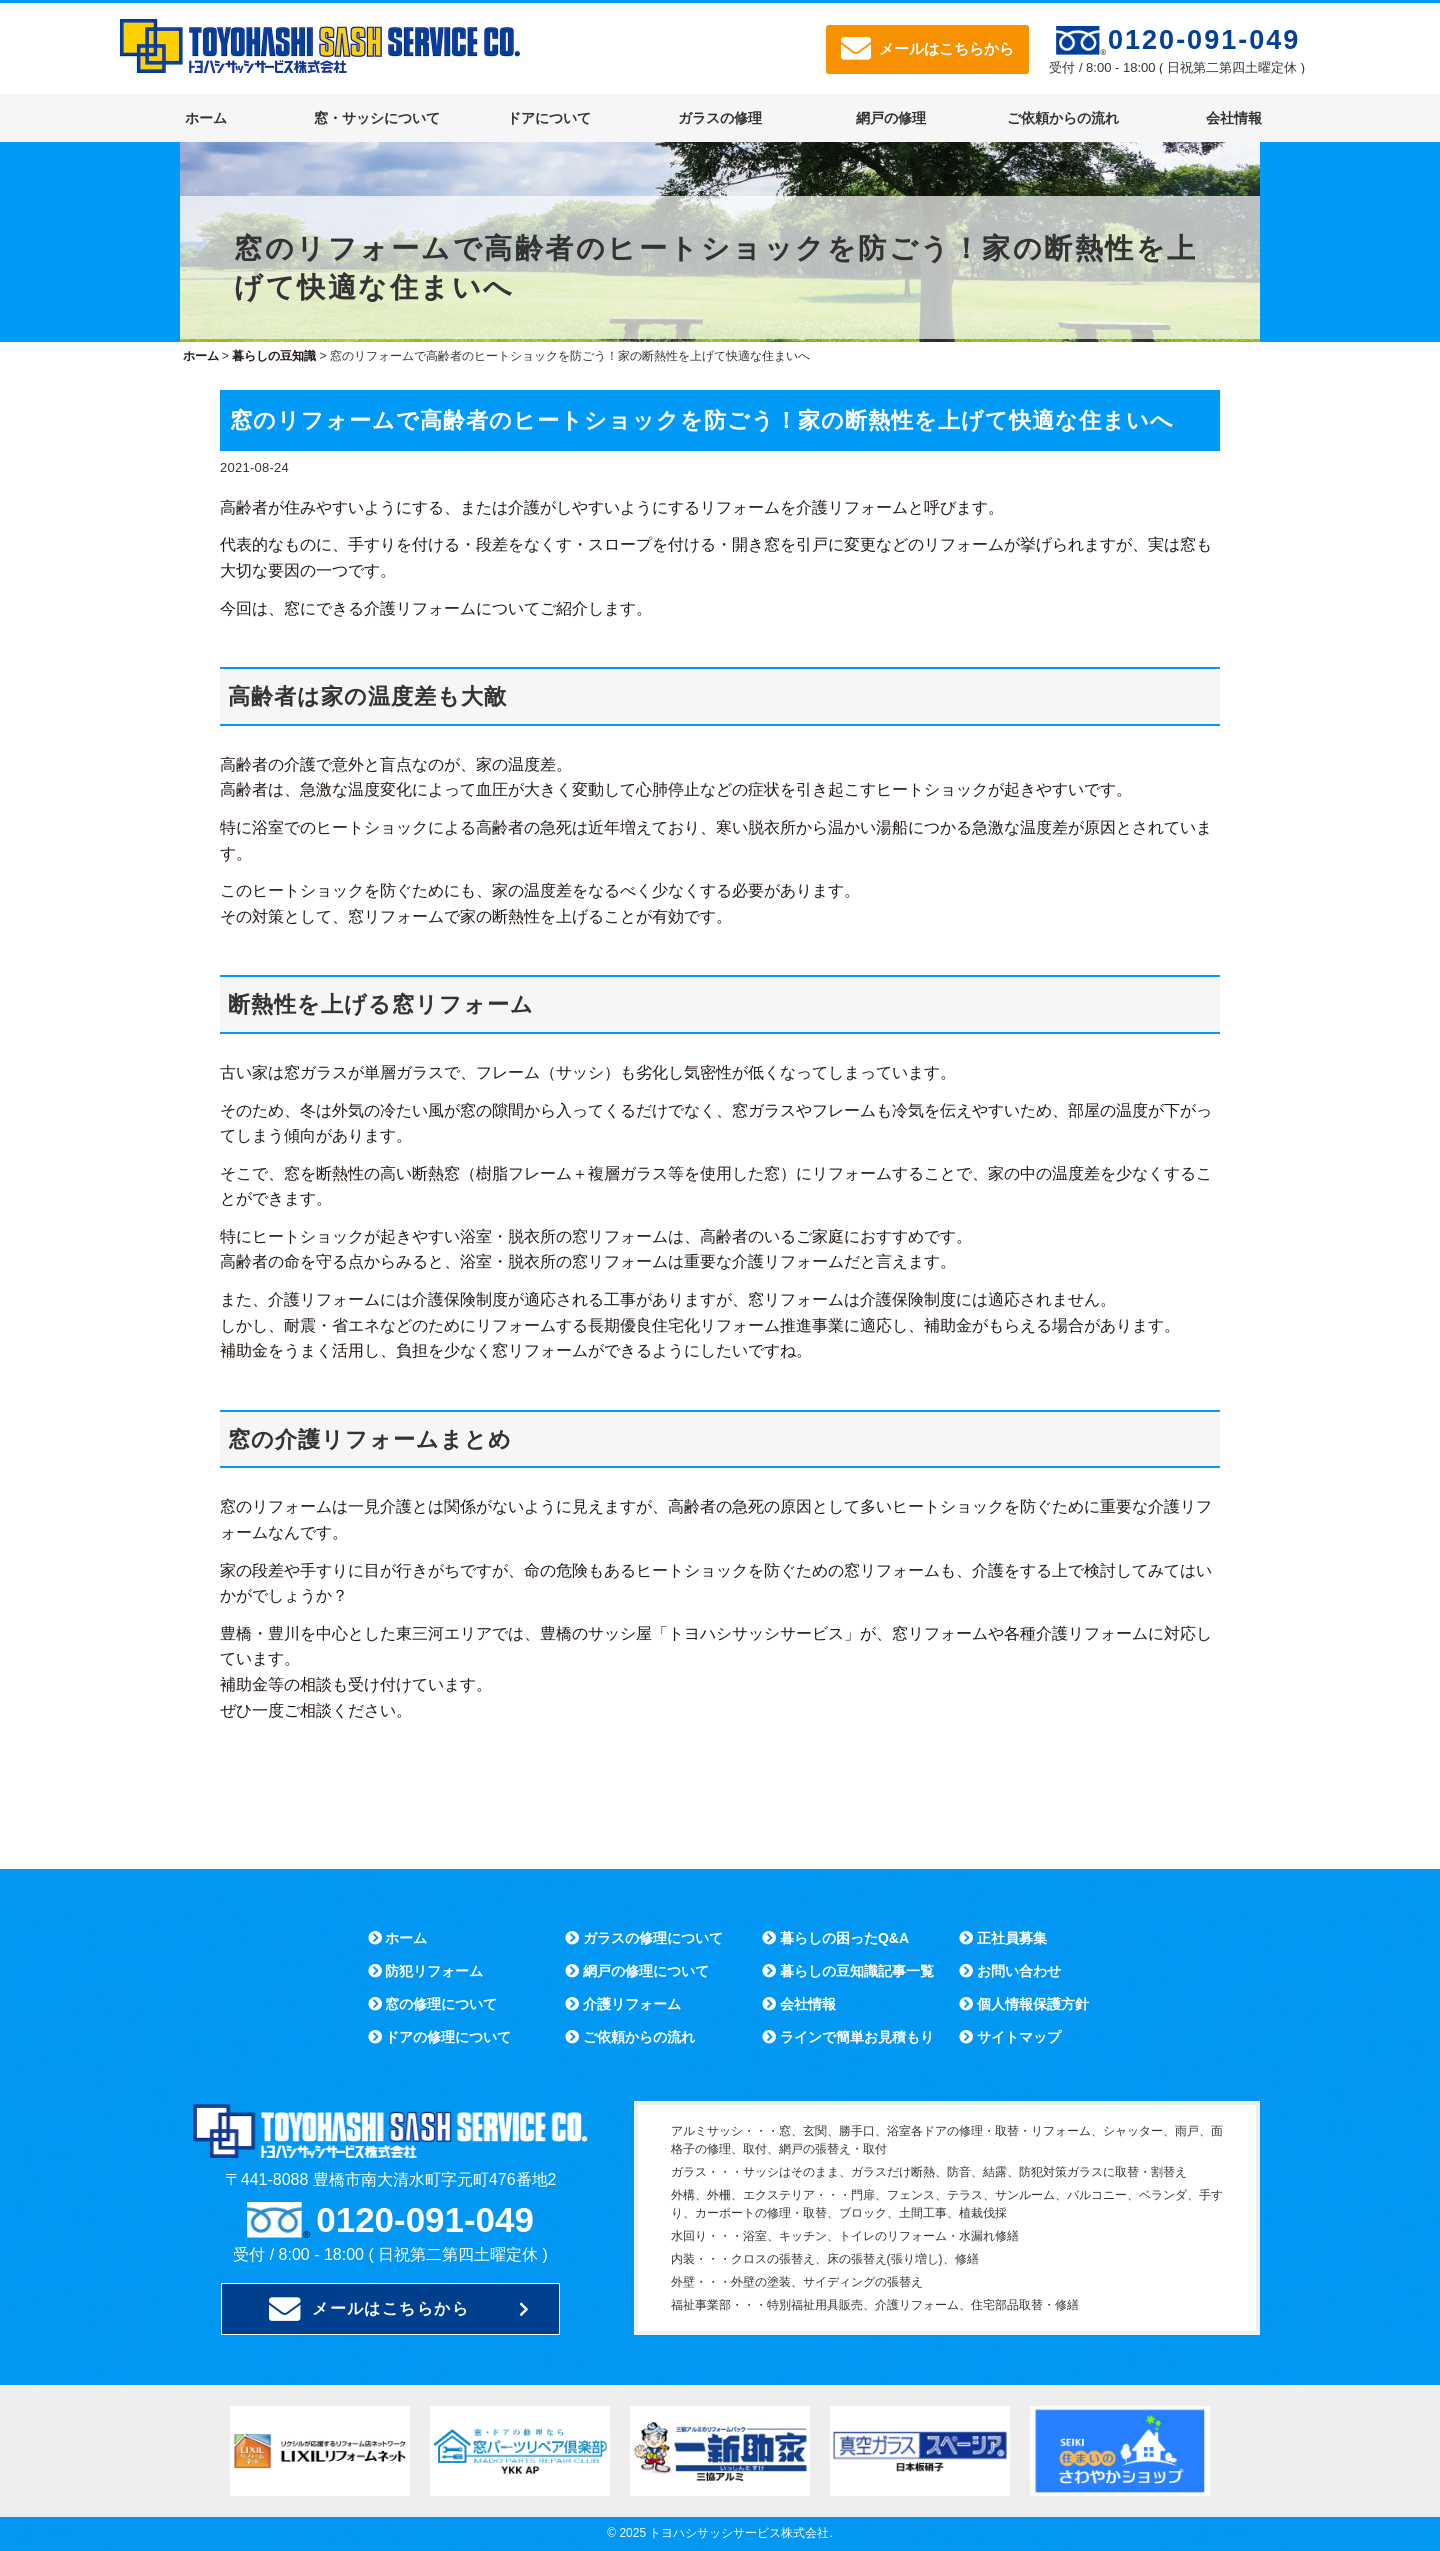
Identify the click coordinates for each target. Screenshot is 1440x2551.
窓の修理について (433, 2004)
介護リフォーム (623, 2004)
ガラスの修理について (644, 1938)
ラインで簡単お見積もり (848, 2037)
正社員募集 (1003, 1938)
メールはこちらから (927, 49)
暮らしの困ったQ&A (835, 1938)
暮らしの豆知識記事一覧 (848, 1971)
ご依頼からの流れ (1063, 118)
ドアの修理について (440, 2037)
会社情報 (1234, 118)
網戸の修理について (637, 1971)
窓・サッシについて (377, 118)
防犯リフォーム (426, 1971)
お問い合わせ (1010, 1971)
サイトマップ (1010, 2037)
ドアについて (549, 118)
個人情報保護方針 (1024, 2004)
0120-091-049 (1204, 40)
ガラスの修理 (720, 118)
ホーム (206, 118)
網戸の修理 (891, 118)
